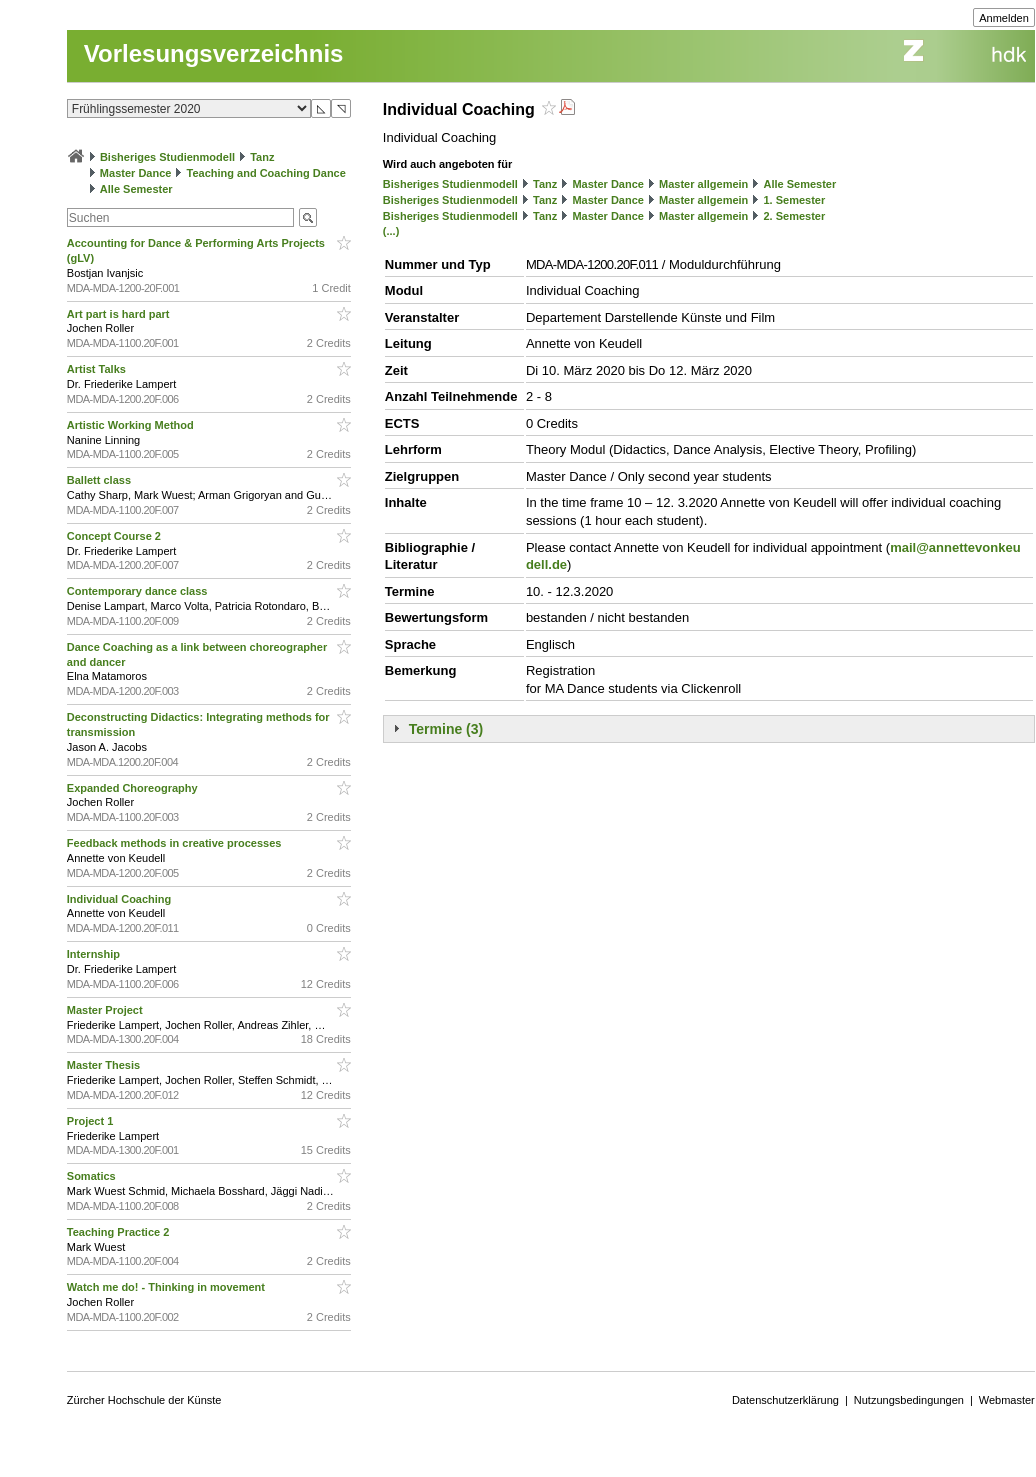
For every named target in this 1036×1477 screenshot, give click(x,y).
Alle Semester (136, 189)
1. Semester (794, 200)
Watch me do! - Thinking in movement (167, 1287)
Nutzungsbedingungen (909, 1400)
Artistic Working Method (132, 425)
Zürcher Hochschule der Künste (144, 1400)
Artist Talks (98, 369)
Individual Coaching (121, 899)
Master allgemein (703, 184)
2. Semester (794, 216)
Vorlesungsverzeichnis (214, 53)
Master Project (106, 1010)
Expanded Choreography (134, 788)
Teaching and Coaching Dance (266, 173)
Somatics (93, 1176)
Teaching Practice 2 (120, 1232)
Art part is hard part (120, 314)
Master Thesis (105, 1065)
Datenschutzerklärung (785, 1400)
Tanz (262, 157)
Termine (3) (446, 729)
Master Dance (136, 173)
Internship (95, 954)
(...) (391, 231)
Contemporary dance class (139, 591)
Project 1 (92, 1121)
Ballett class (100, 480)
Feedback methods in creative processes (176, 843)
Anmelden (1004, 18)
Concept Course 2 (115, 536)
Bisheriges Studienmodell (167, 157)
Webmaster (1007, 1400)
